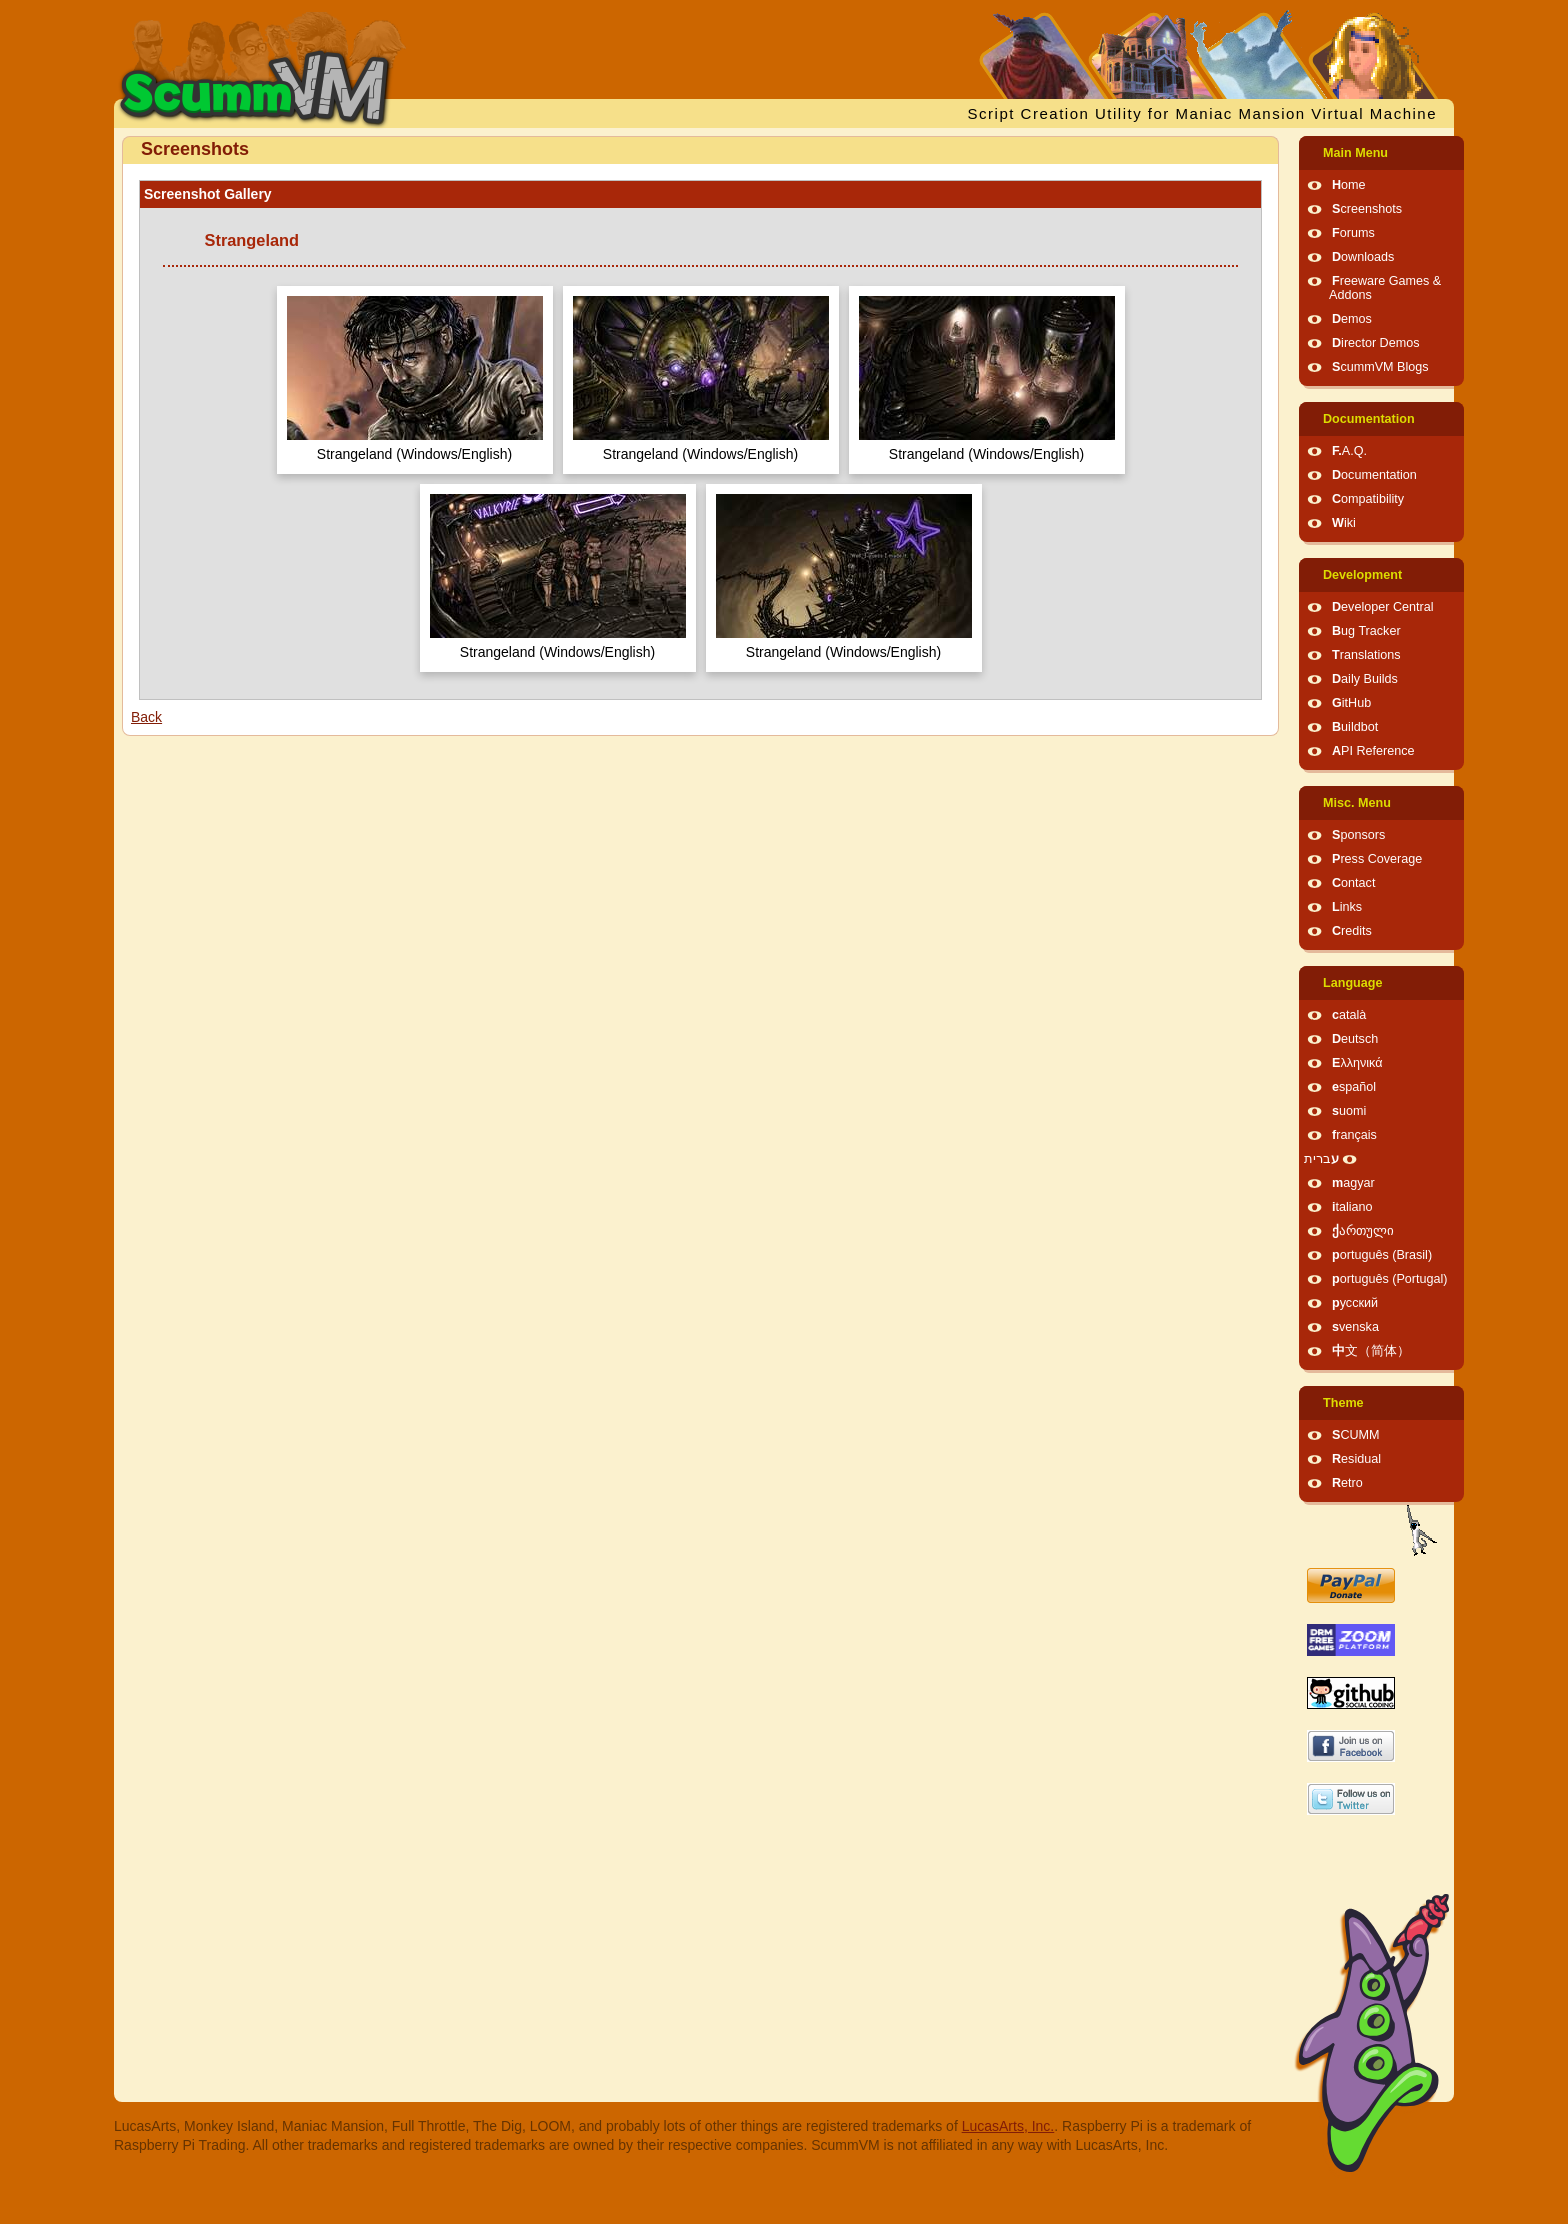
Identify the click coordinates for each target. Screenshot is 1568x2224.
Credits (1352, 931)
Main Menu (1355, 153)
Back (146, 717)
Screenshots (1367, 209)
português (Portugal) (1390, 1279)
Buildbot (1355, 727)
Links (1347, 907)
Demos (1352, 319)
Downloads (1363, 257)
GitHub (1351, 703)
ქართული (1363, 1231)
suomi (1349, 1111)
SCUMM (1356, 1435)
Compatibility (1368, 499)
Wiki (1344, 523)
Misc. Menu (1357, 803)
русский (1355, 1303)
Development (1362, 575)
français (1354, 1135)
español (1354, 1087)
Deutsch (1355, 1039)
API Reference (1373, 751)
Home (1349, 185)
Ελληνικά (1357, 1063)
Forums (1353, 233)
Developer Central (1383, 607)
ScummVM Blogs (1380, 367)
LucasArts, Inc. (1008, 2126)
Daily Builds (1365, 679)
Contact (1353, 883)
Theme (1343, 1403)
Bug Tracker (1366, 631)
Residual (1356, 1459)
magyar (1353, 1183)
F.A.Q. (1349, 451)
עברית (1321, 1159)
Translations (1366, 655)
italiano (1352, 1207)
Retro (1347, 1483)
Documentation (1369, 419)
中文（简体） (1371, 1351)
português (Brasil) (1382, 1255)
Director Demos (1376, 343)
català (1349, 1015)
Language (1352, 983)
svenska (1355, 1327)
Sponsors (1358, 835)
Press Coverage (1377, 859)
